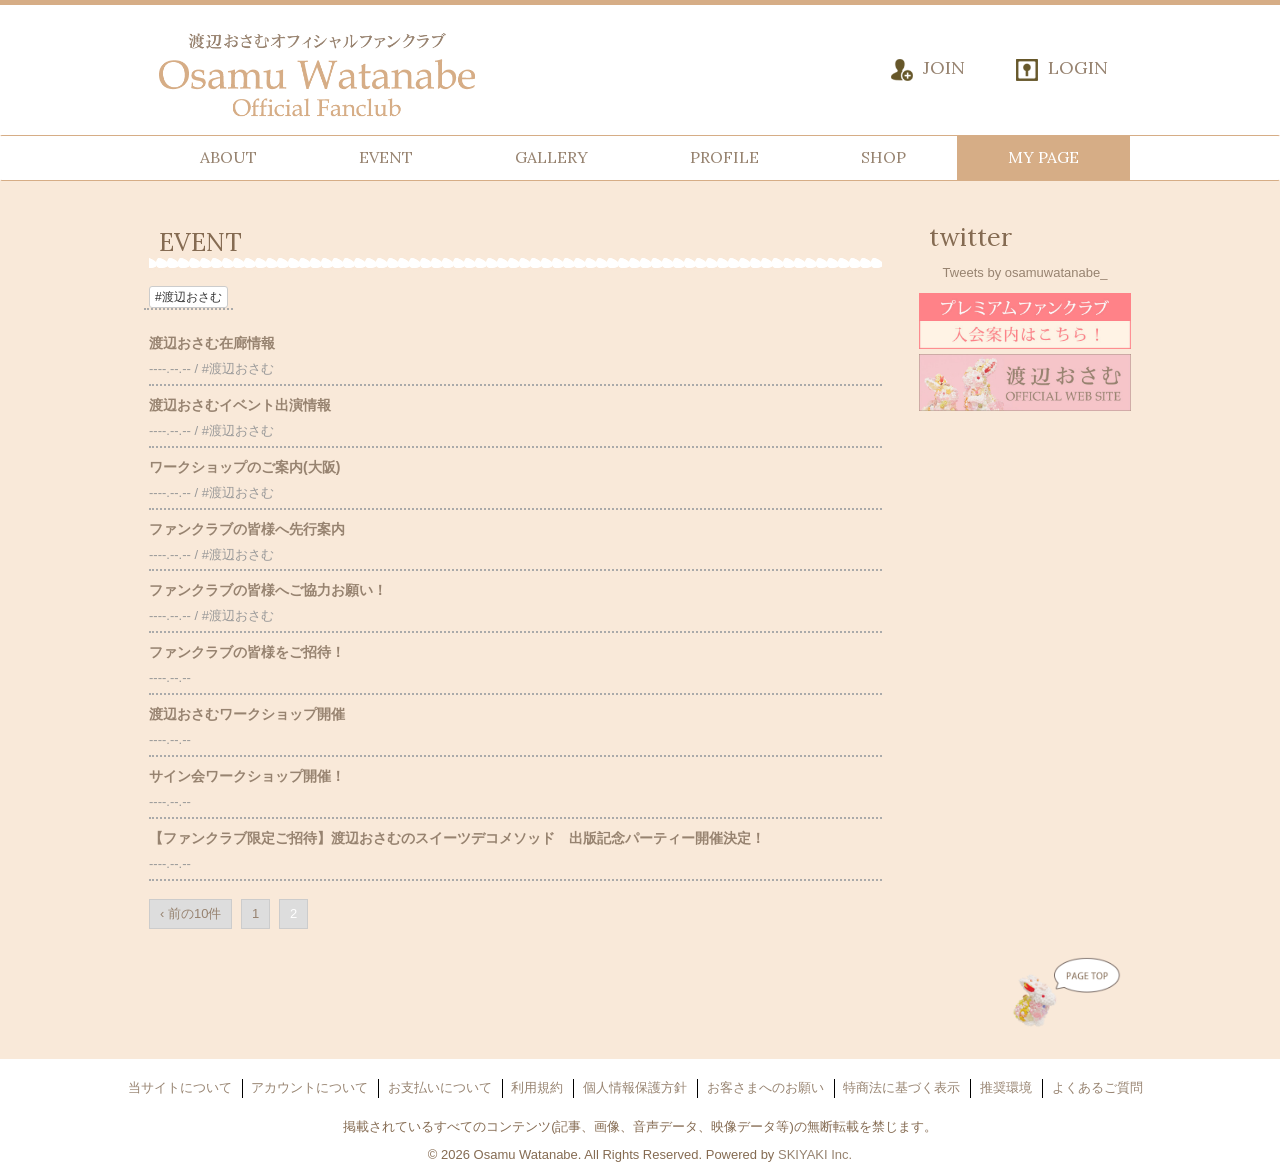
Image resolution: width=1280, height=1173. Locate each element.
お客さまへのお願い (765, 1087)
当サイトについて (180, 1087)
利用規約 (537, 1087)
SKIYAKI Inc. (815, 1154)
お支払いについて (440, 1087)
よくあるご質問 (1097, 1087)
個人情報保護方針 (635, 1087)
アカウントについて (309, 1087)
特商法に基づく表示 (901, 1087)
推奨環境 (1006, 1087)
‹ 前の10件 (190, 913)
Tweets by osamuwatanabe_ (1025, 272)
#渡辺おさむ (188, 297)
